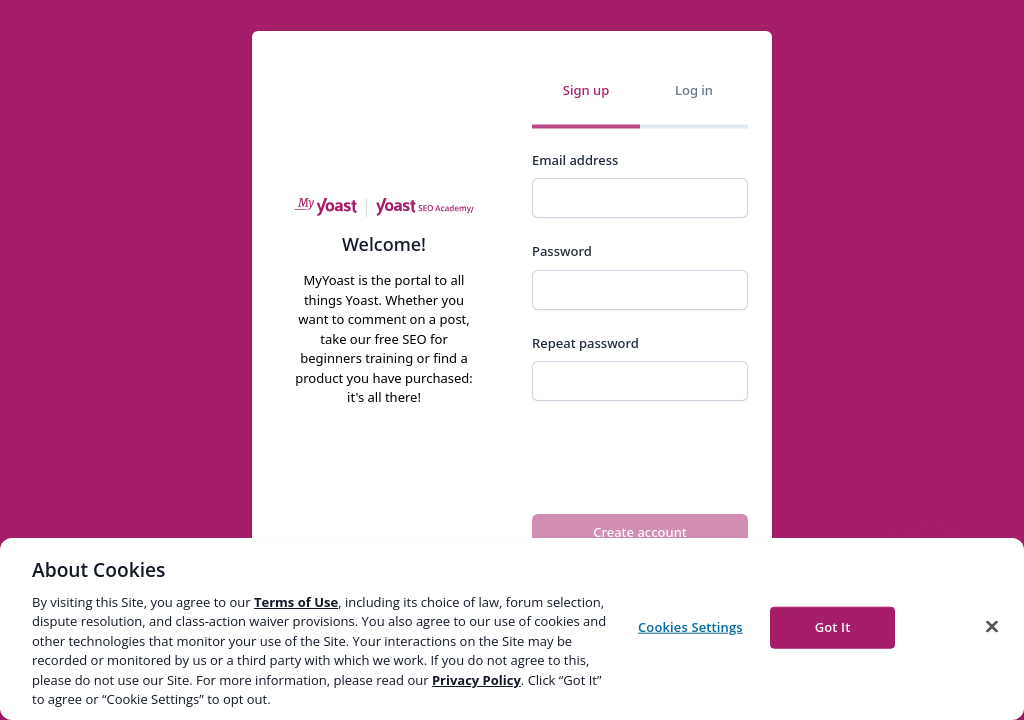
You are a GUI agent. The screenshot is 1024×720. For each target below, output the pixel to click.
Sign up (586, 90)
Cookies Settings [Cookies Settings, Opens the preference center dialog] (690, 627)
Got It (833, 627)
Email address (575, 160)
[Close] (992, 626)
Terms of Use (296, 602)
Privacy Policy (476, 680)
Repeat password (585, 343)
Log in (694, 90)
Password (562, 251)
